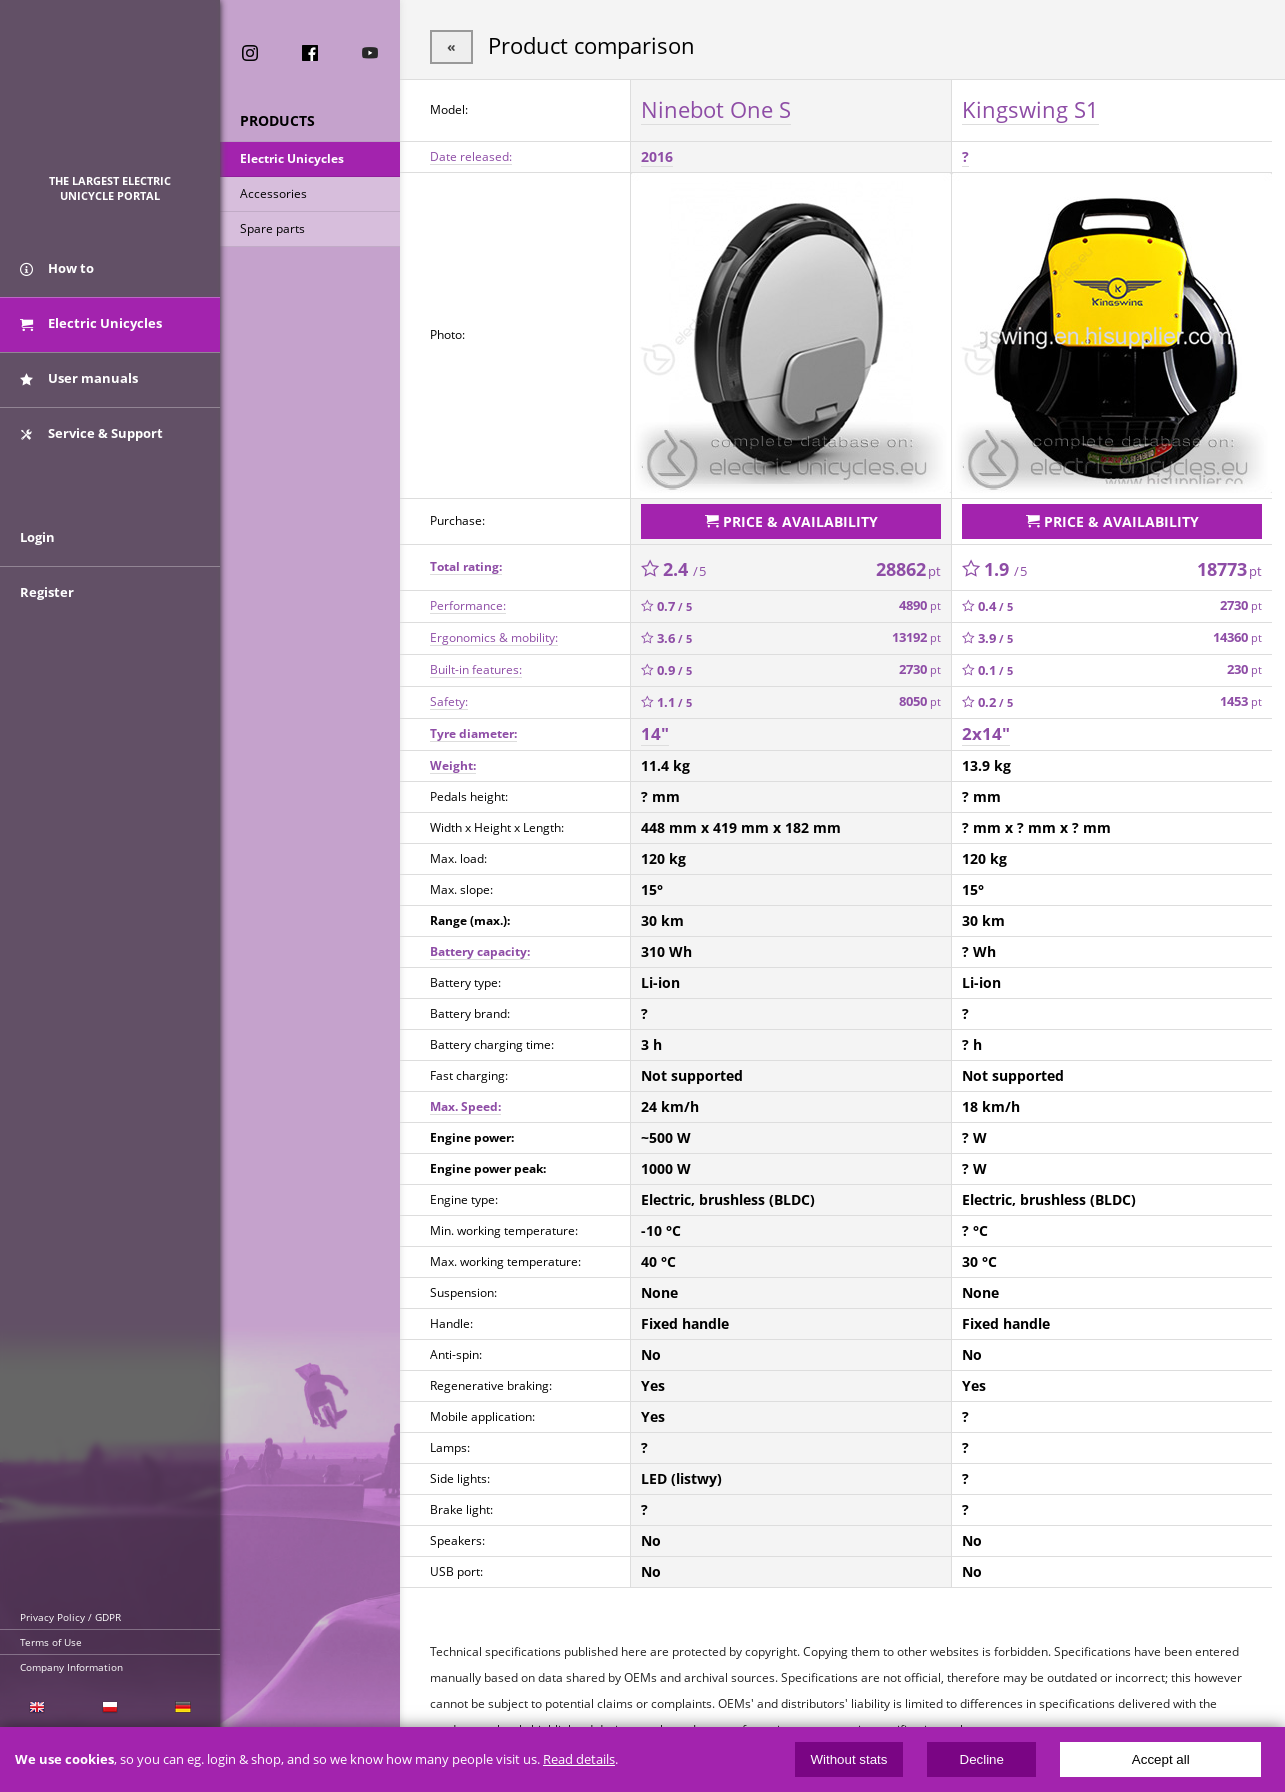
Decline (982, 1759)
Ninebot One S (716, 109)
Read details (579, 1759)
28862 (908, 569)
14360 (1237, 637)
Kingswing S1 (1030, 109)
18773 (1229, 569)
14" (655, 733)
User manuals (79, 378)
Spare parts (272, 228)
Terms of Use (51, 1642)
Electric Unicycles (292, 158)
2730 (1241, 605)
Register (47, 592)
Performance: (468, 605)
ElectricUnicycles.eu (110, 96)
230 (1244, 669)
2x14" (986, 733)
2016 (657, 156)
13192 (916, 637)
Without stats (848, 1759)
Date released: (471, 156)
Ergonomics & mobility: (494, 637)
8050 (920, 701)
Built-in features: (476, 669)
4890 (920, 605)
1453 (1241, 701)
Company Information (71, 1667)
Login (37, 537)
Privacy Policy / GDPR (70, 1617)
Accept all (1161, 1759)
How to (57, 268)
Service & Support (91, 433)
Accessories (273, 193)
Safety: (449, 701)
